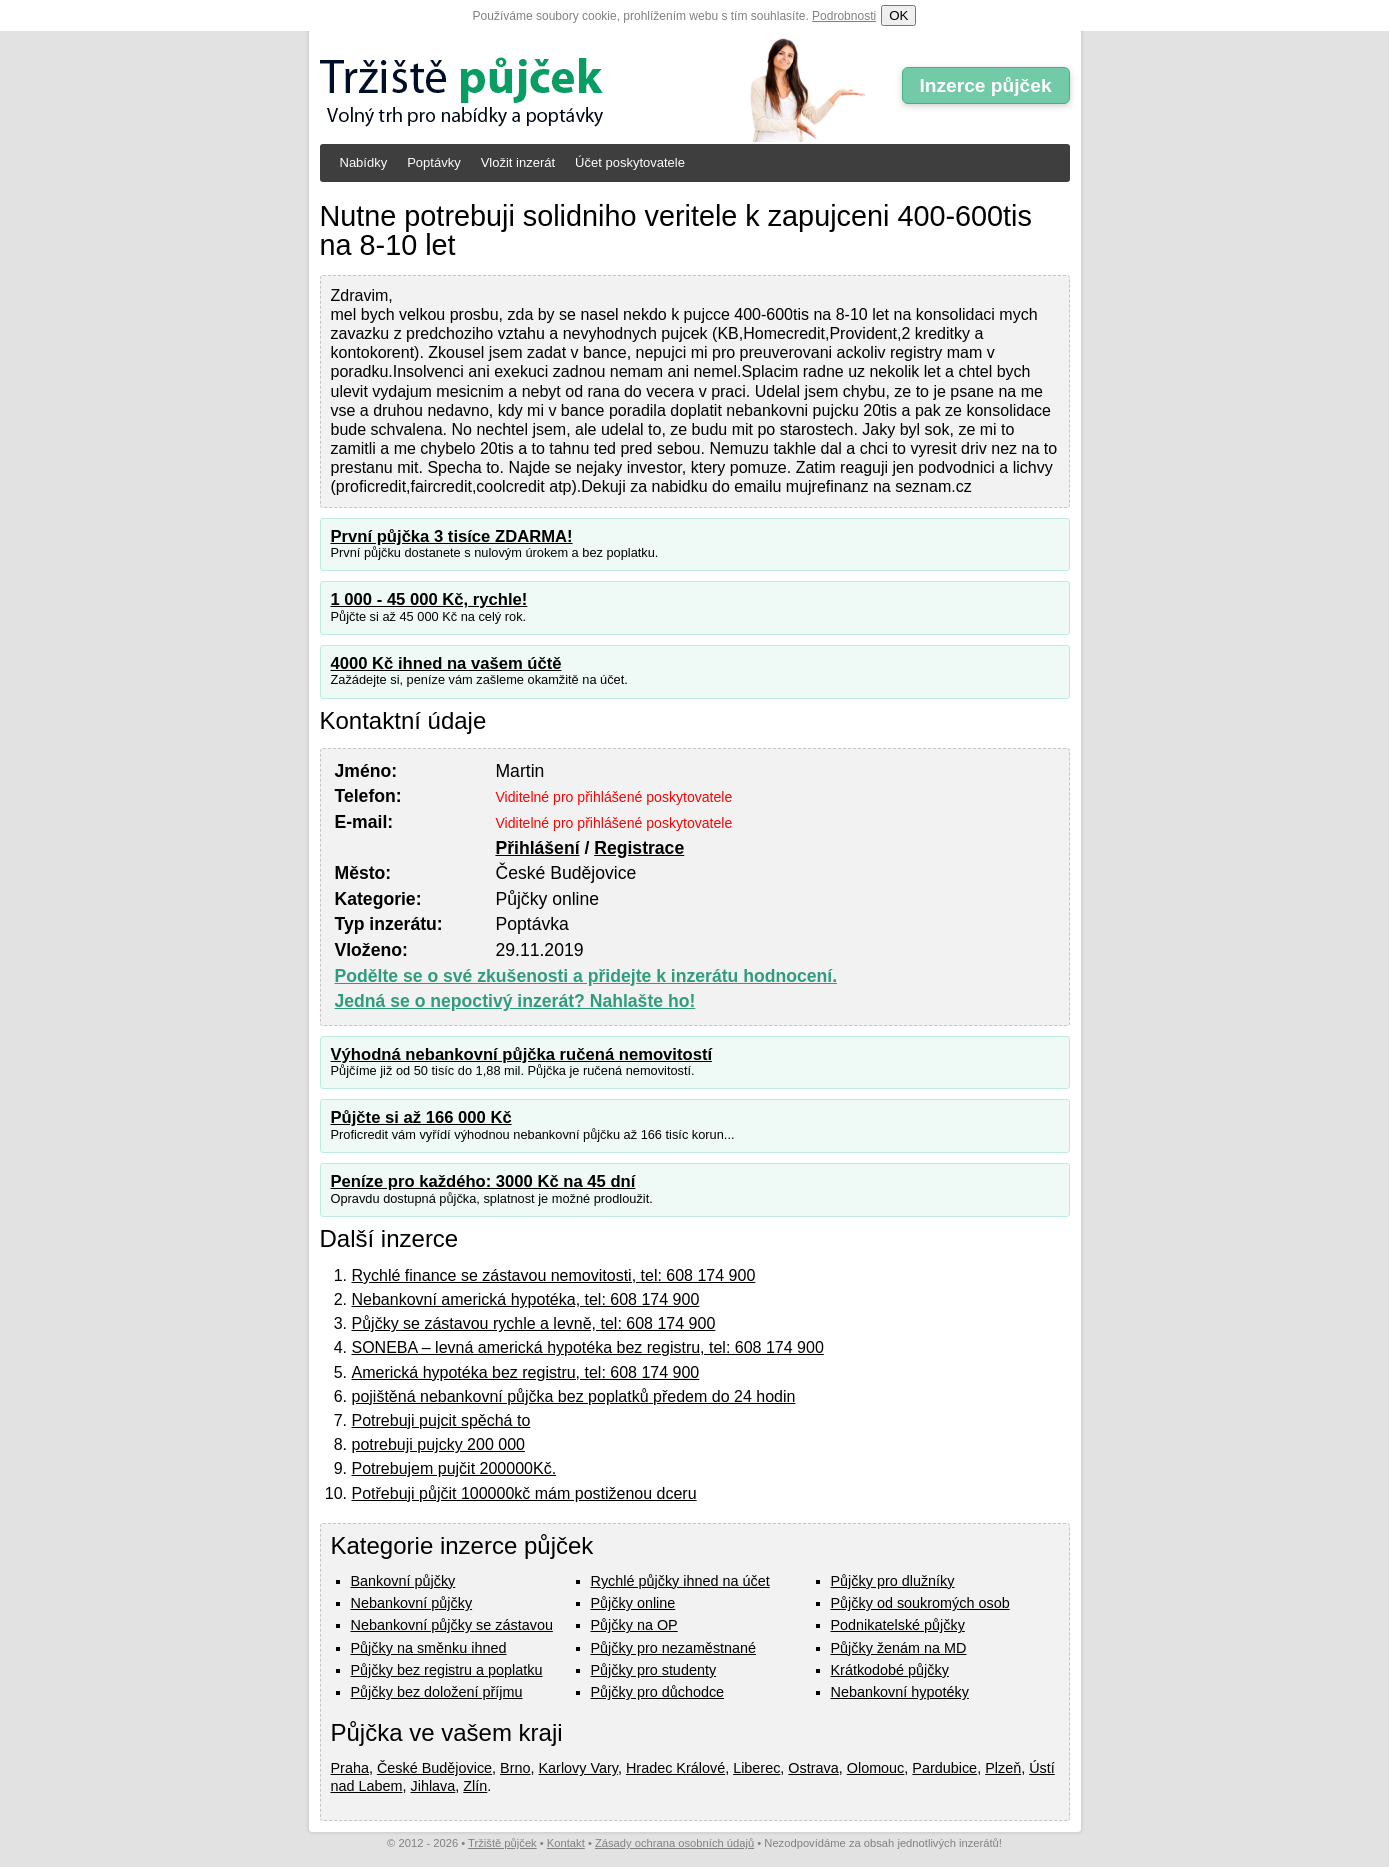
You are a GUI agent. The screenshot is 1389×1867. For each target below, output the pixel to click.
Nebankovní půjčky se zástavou (452, 1625)
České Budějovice (434, 1768)
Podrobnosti (844, 16)
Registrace (639, 848)
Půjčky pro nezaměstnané (674, 1648)
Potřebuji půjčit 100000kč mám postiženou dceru (524, 1493)
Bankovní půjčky (403, 1581)
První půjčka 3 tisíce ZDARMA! (452, 536)
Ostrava (813, 1768)
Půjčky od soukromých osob (920, 1603)
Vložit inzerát (518, 162)
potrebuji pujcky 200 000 (438, 1444)
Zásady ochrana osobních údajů (674, 1843)
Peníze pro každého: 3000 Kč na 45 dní (483, 1181)
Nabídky (364, 162)
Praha (350, 1768)
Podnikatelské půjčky (898, 1625)
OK (898, 15)
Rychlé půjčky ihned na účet (680, 1581)
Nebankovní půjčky (412, 1603)
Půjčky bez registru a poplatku (447, 1670)
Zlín (475, 1786)
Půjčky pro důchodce (658, 1692)
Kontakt (566, 1843)
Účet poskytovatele (630, 162)
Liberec (756, 1768)
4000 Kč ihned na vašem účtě (446, 663)
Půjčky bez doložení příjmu (437, 1692)
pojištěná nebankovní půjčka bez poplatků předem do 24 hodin (574, 1396)
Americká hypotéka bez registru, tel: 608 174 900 (526, 1372)
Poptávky (433, 162)
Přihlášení (537, 848)
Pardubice (944, 1768)
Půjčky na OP (634, 1625)
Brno (515, 1768)
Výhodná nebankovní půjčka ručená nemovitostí (522, 1054)
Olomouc (876, 1768)
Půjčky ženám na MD (899, 1648)
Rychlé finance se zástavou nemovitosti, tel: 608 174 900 (554, 1275)
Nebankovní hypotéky (900, 1692)
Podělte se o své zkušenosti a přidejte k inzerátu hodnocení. (586, 976)
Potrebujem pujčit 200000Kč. (454, 1468)
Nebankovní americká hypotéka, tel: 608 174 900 (526, 1299)
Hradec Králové (675, 1768)
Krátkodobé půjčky (890, 1670)
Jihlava (433, 1786)
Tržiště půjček (502, 1843)
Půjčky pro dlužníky (893, 1581)
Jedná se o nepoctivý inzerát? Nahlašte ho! (515, 1001)
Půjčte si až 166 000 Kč (421, 1117)
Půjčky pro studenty (654, 1670)
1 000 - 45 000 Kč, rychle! (429, 599)
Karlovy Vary (578, 1768)
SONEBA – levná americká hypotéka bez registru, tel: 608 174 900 (588, 1347)
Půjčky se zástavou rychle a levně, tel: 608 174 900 (534, 1323)
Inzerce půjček (985, 85)
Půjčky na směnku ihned (429, 1648)
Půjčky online (633, 1603)
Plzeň (1003, 1768)
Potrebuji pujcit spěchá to (441, 1420)
